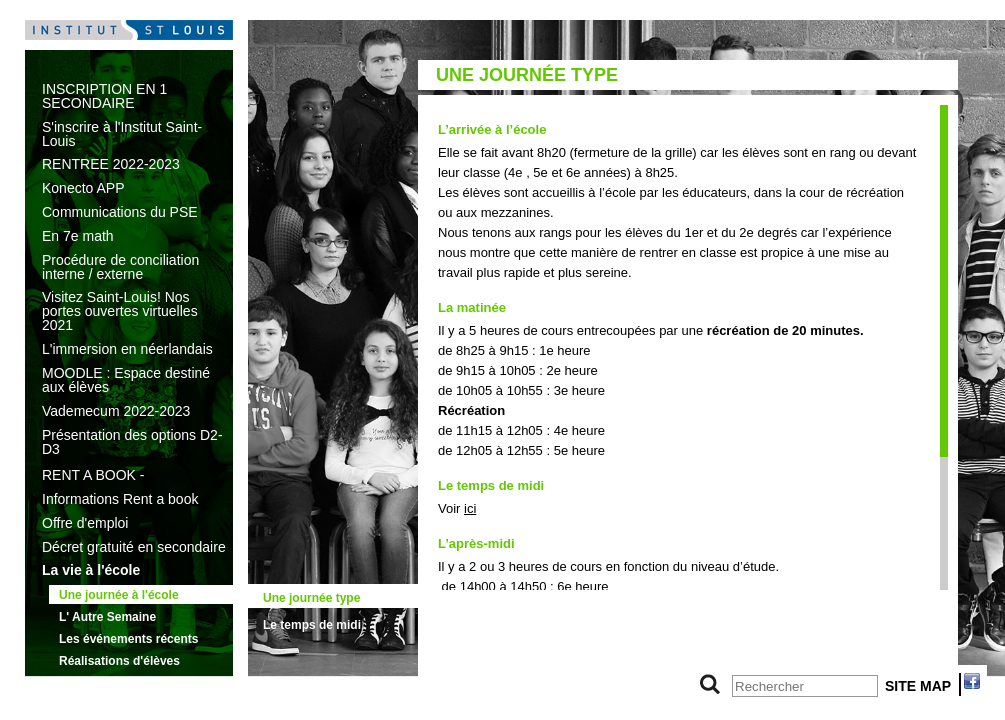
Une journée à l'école (119, 595)
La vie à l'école (91, 570)
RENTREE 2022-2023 (111, 164)
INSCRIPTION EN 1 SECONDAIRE (104, 96)
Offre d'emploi (85, 523)
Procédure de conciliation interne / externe (120, 267)
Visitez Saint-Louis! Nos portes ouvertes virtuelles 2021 (120, 311)
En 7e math (78, 236)
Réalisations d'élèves (119, 661)
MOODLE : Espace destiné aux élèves (126, 380)
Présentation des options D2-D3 (132, 442)
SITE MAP (918, 686)
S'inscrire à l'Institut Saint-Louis (122, 134)
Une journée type (311, 598)
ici (470, 508)
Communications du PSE (120, 212)
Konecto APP (83, 188)
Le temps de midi (312, 625)
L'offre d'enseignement (112, 683)
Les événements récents (128, 639)
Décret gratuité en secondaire (134, 547)
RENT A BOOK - (93, 475)
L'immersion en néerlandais (127, 349)
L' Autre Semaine (107, 617)
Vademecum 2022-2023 (116, 411)
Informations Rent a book (120, 499)
